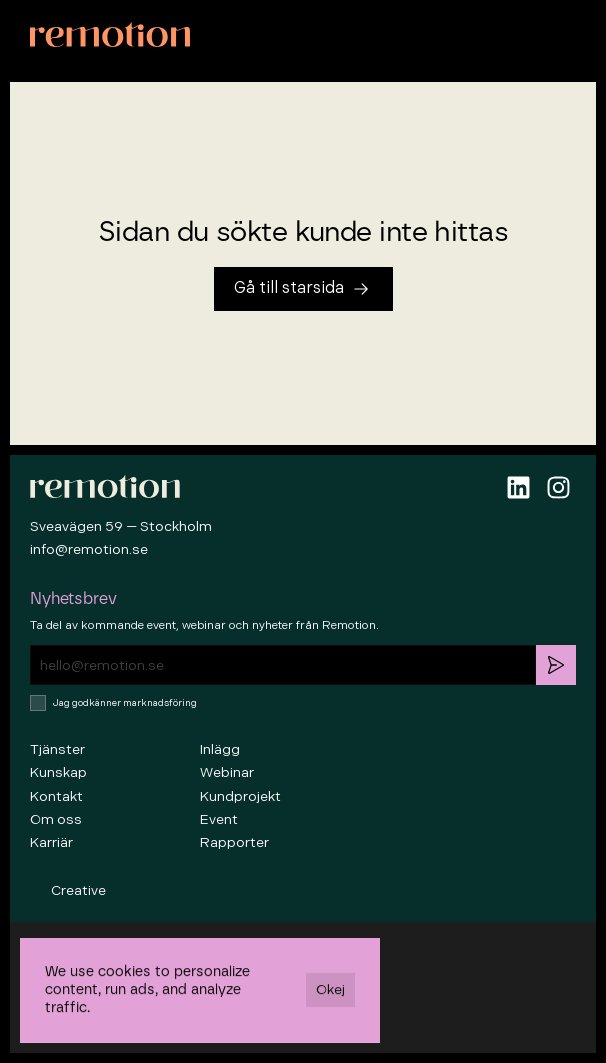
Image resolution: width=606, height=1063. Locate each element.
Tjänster (57, 749)
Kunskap (58, 772)
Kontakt (56, 796)
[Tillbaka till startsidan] (303, 289)
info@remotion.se (89, 549)
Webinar (227, 772)
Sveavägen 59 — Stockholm (121, 526)
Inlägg (220, 749)
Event (219, 819)
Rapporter (234, 842)
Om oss (56, 819)
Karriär (51, 842)
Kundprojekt (240, 796)
